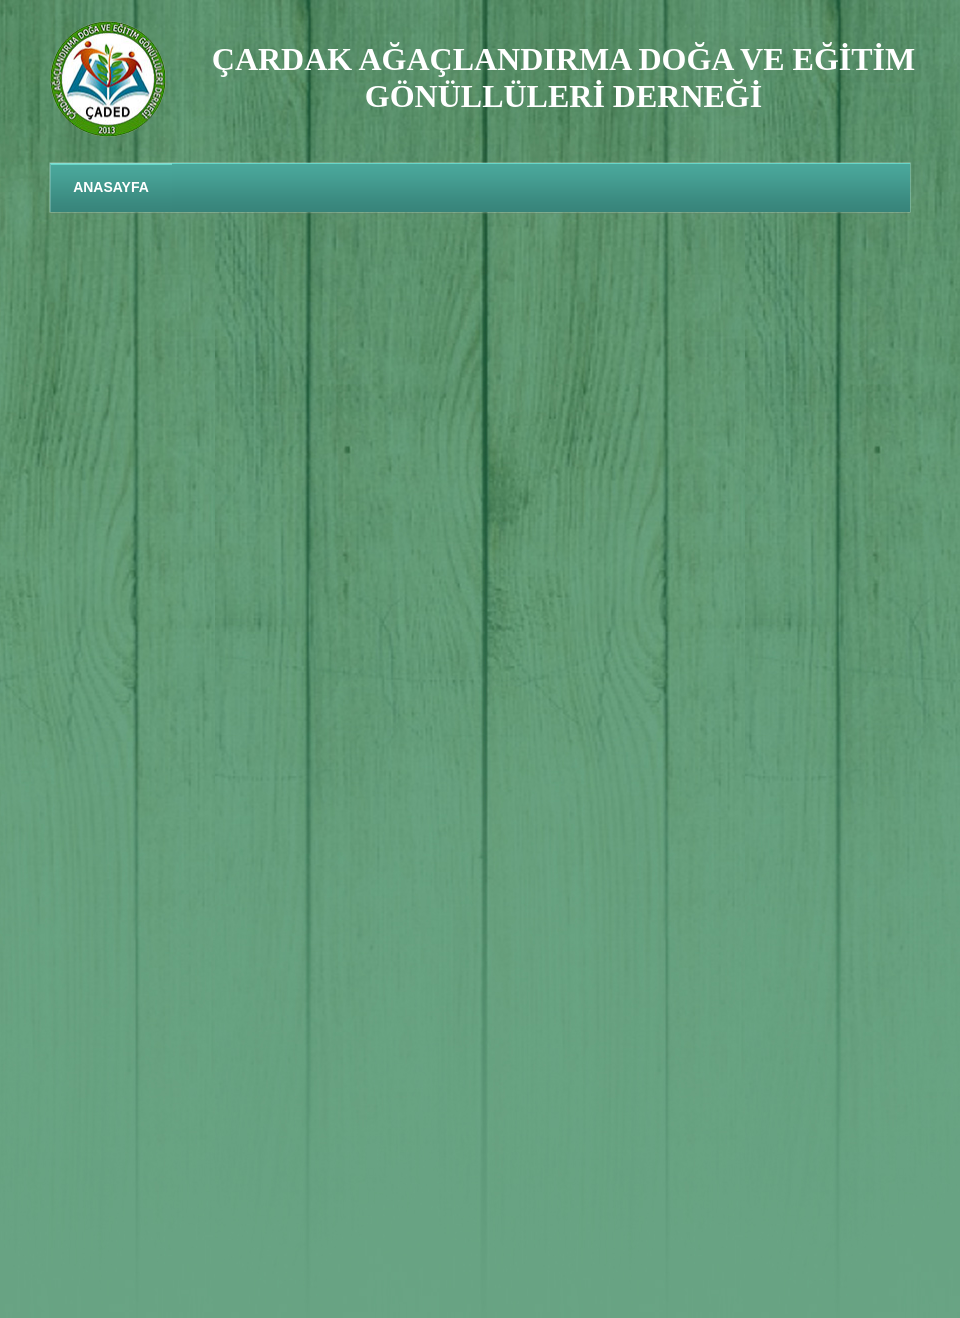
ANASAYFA (111, 187)
